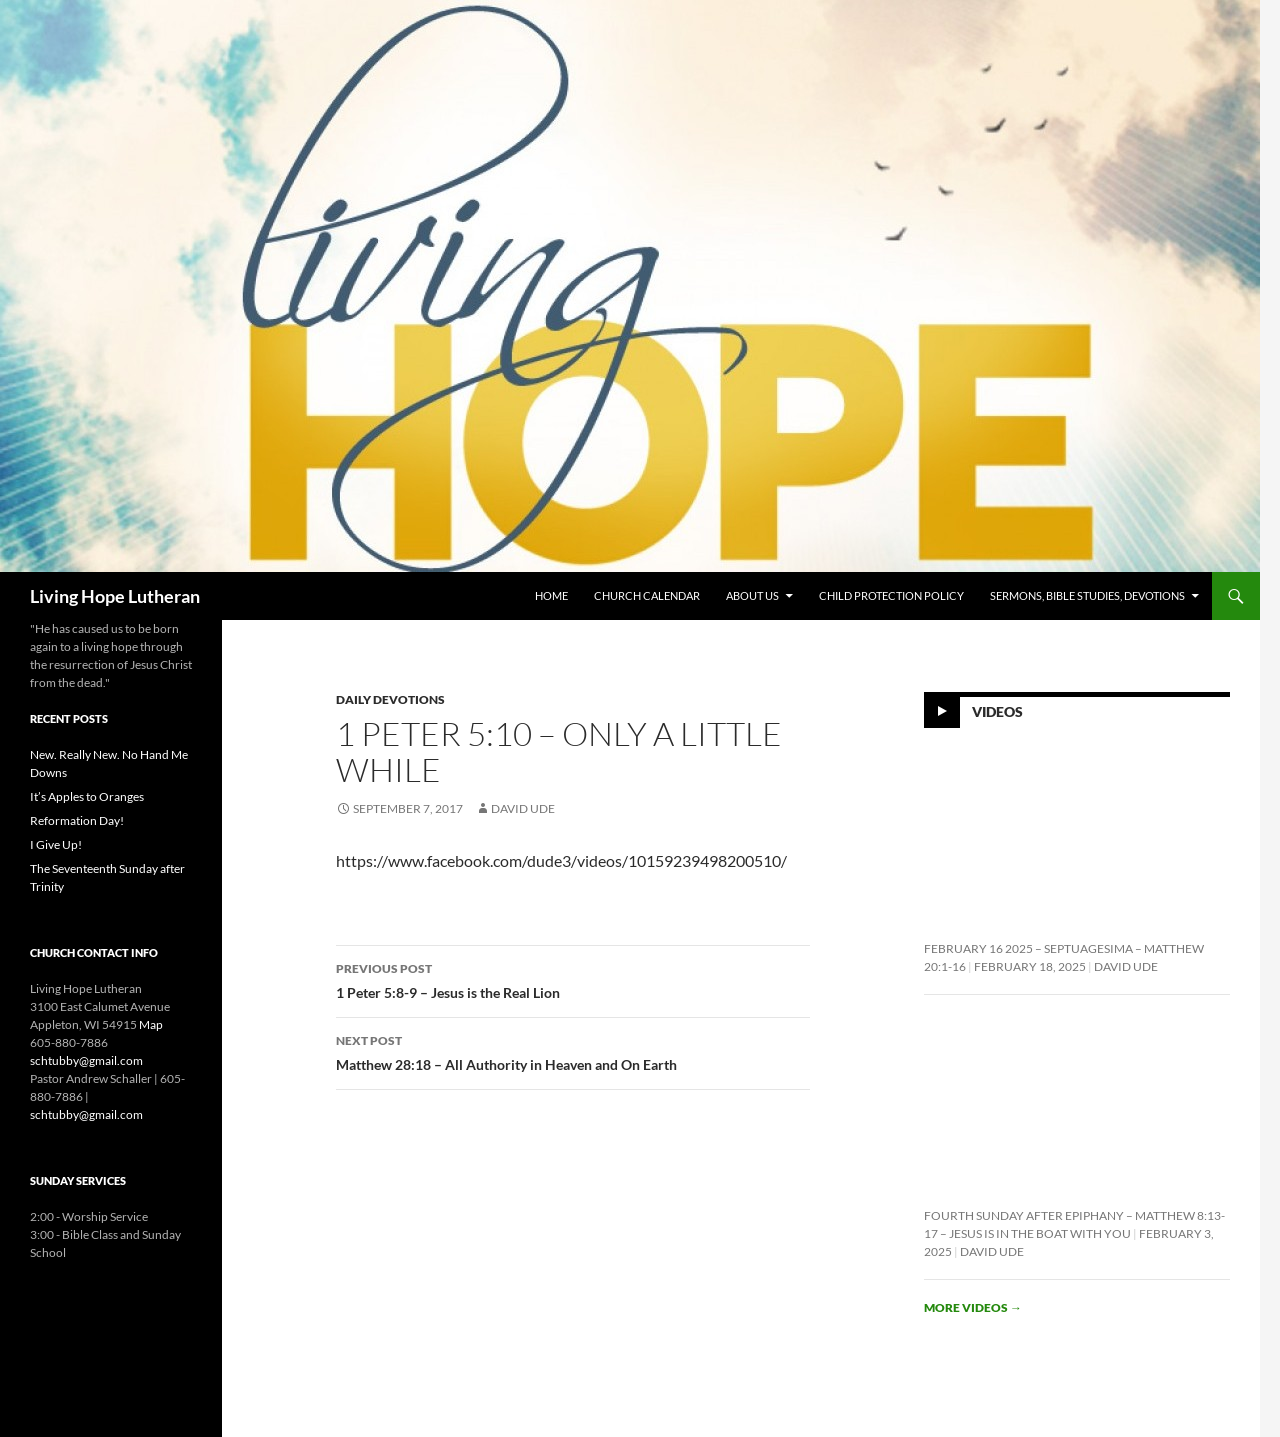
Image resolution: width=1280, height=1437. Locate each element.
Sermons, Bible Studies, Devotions (1087, 595)
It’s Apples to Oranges (87, 796)
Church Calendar (647, 595)
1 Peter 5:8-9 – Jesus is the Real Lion (573, 979)
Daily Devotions (390, 699)
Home (551, 595)
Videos (997, 711)
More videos (973, 1307)
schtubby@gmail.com (86, 1060)
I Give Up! (56, 844)
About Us (752, 595)
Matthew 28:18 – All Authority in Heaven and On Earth (573, 1051)
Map (151, 1024)
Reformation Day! (77, 820)
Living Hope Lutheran (115, 596)
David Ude (523, 808)
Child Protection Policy (891, 595)
